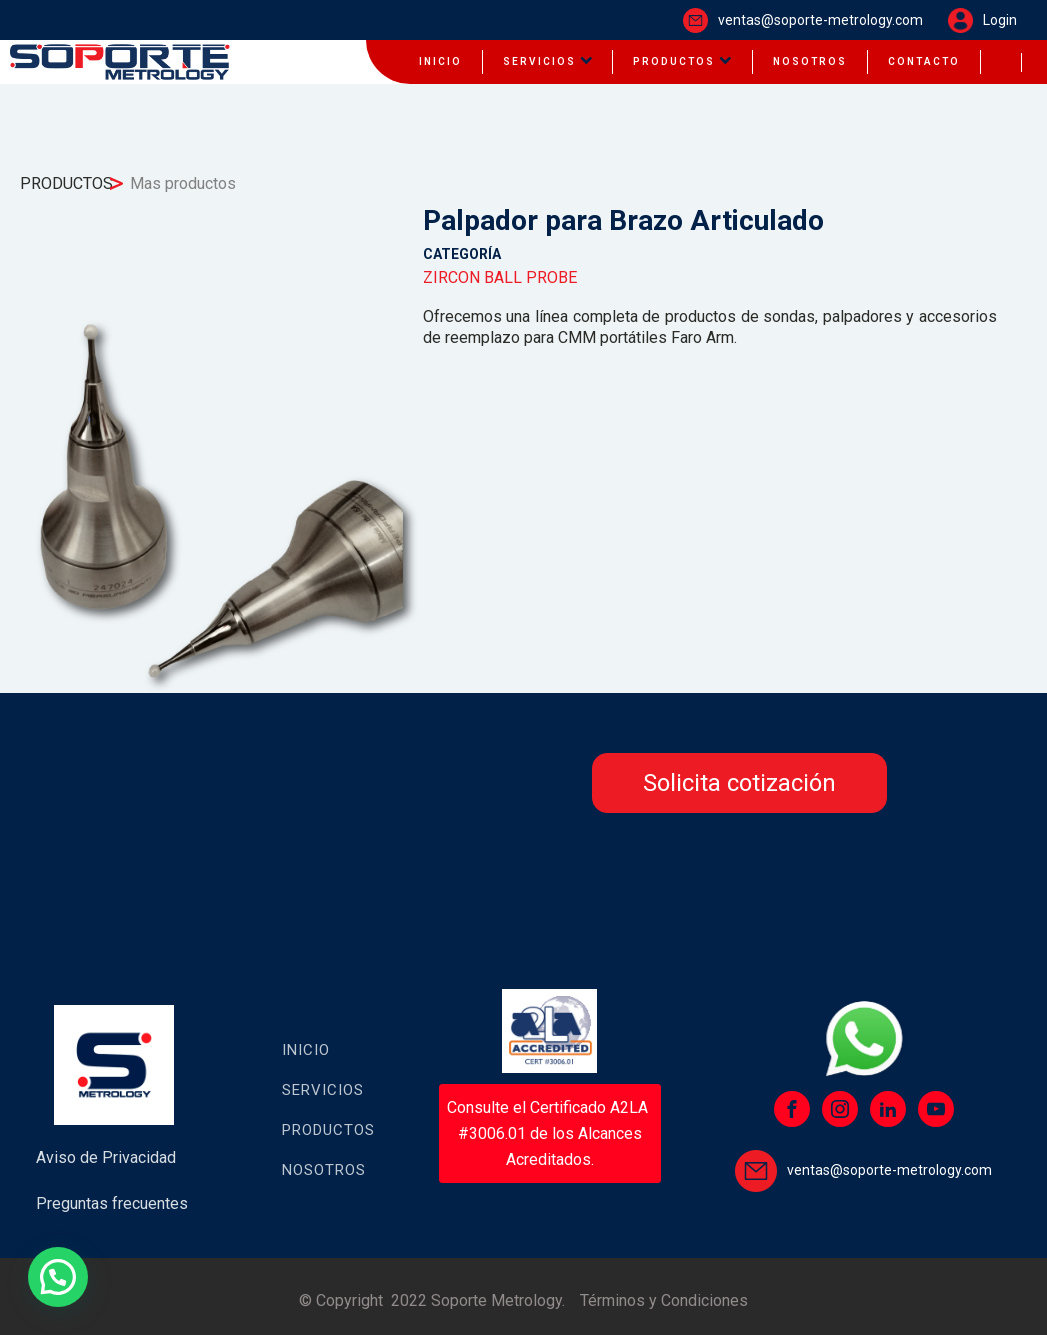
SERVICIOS (548, 61)
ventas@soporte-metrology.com (820, 20)
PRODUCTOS (682, 61)
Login (1000, 20)
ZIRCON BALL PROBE (500, 277)
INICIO (440, 61)
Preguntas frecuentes (112, 1203)
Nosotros (324, 1170)
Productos (328, 1130)
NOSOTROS (810, 61)
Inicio (306, 1050)
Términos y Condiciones (664, 1300)
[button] (58, 1277)
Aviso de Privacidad (106, 1157)
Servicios (323, 1090)
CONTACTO (924, 61)
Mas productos (183, 183)
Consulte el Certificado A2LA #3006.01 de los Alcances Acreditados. (549, 1133)
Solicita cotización (739, 783)
